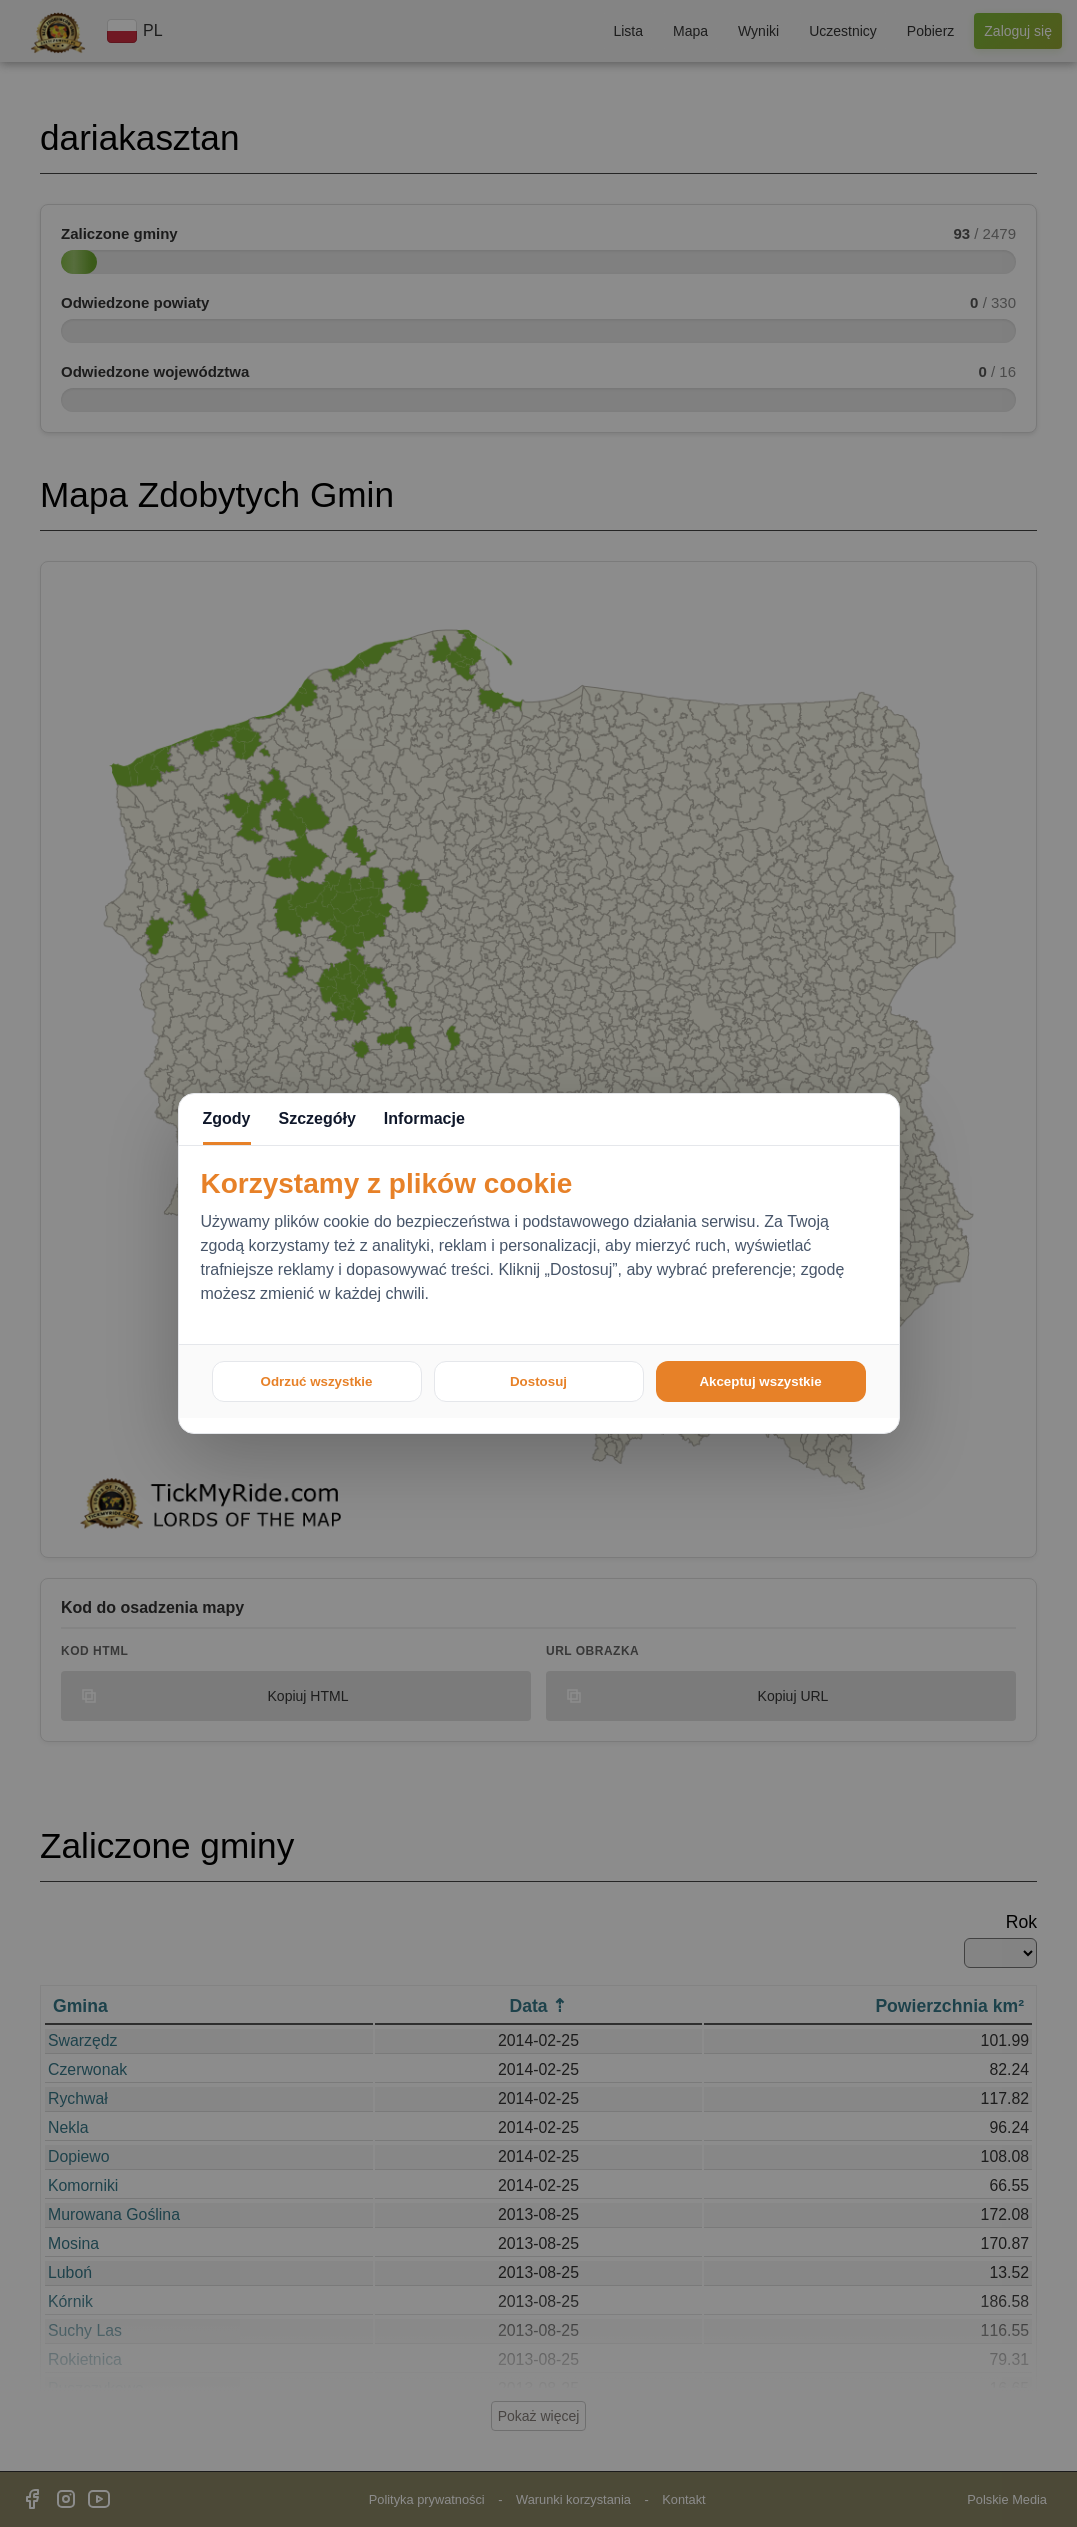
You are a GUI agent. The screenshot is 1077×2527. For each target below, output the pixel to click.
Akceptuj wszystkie (760, 1381)
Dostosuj (538, 1381)
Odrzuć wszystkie (317, 1381)
